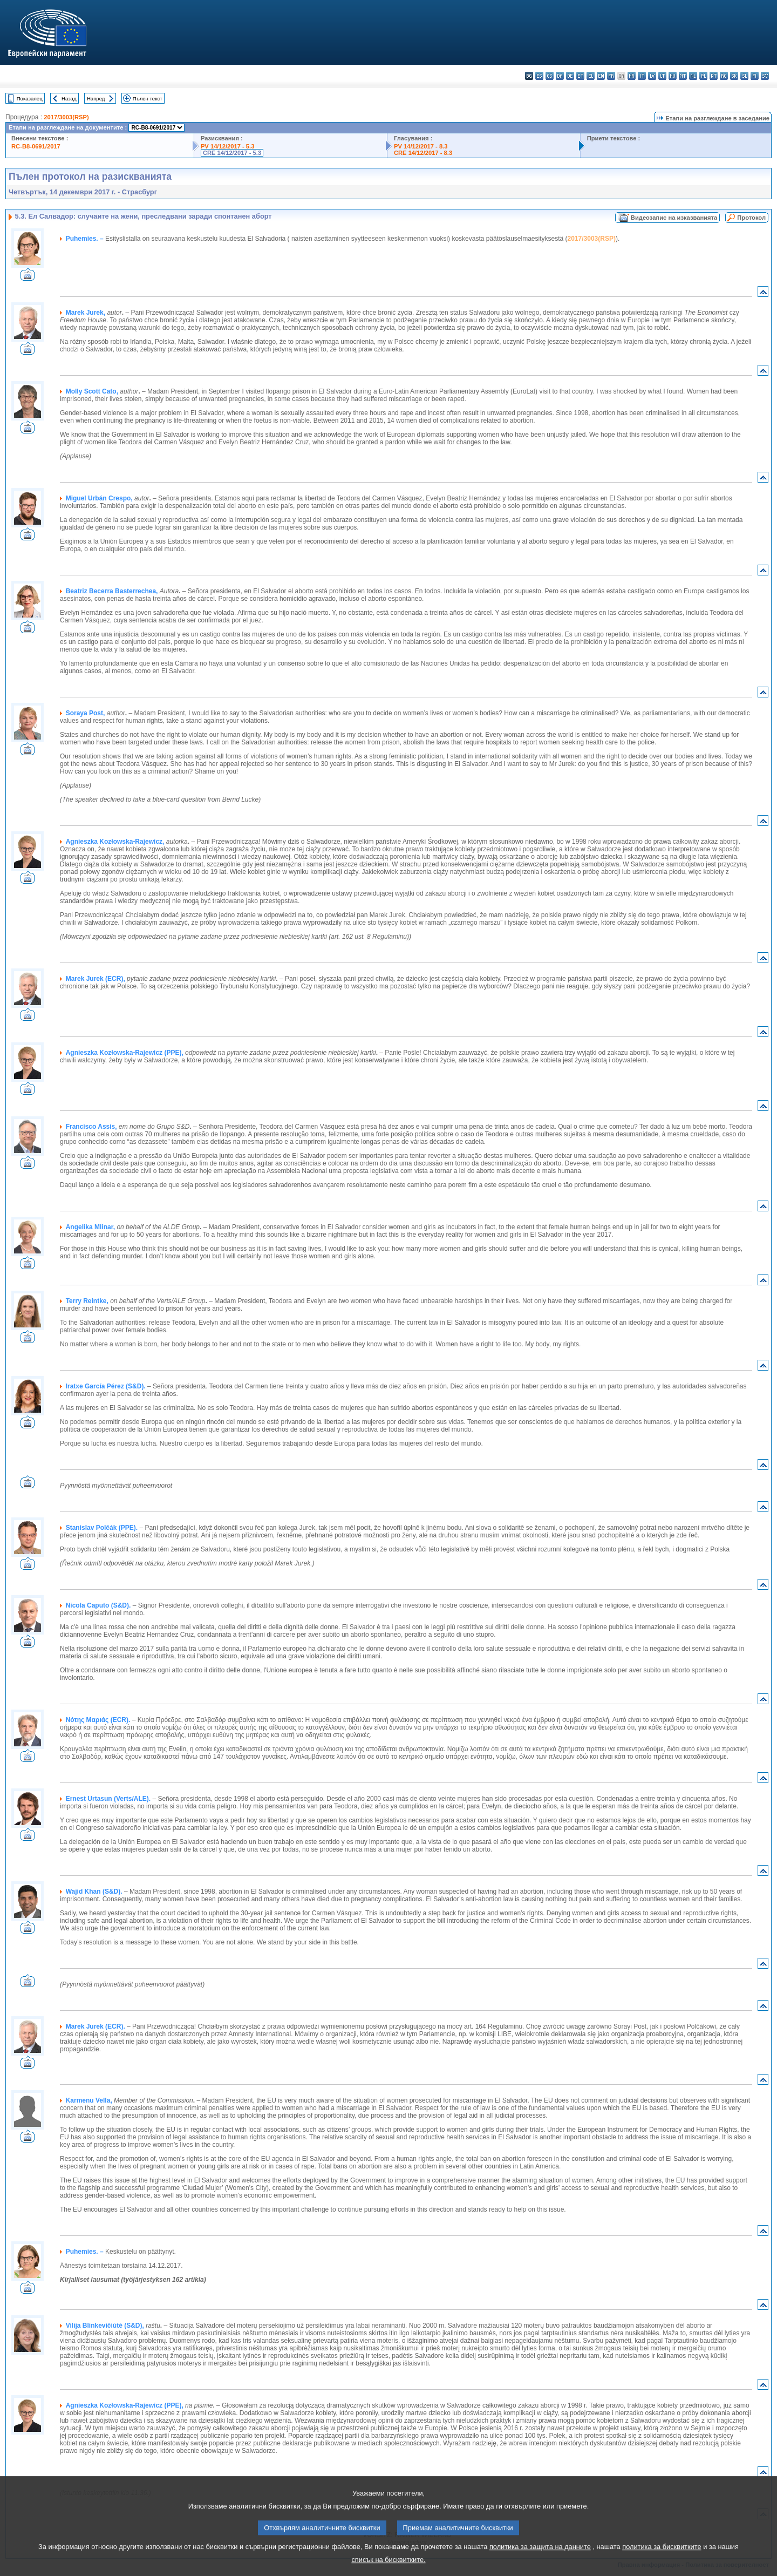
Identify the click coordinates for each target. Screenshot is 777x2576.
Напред (96, 98)
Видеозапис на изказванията (674, 217)
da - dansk (560, 76)
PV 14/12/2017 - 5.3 (228, 146)
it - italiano (642, 76)
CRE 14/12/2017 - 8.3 (423, 153)
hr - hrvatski (632, 76)
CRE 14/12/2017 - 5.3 (232, 153)
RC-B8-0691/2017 (35, 146)
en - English (601, 76)
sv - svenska (765, 76)
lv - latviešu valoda (652, 76)
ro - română (724, 76)
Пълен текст (147, 98)
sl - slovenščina (744, 76)
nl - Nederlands (693, 76)
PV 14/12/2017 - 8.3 (421, 146)
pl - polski (703, 76)
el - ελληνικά (591, 76)
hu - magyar (673, 76)
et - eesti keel (580, 76)
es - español (539, 76)
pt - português (714, 76)
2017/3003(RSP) (66, 117)
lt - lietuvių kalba (662, 76)
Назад (69, 98)
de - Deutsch (570, 76)
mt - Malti (683, 76)
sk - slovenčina (734, 76)
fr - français (611, 76)
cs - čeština (550, 76)
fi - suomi (755, 76)
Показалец (30, 98)
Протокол (751, 217)
